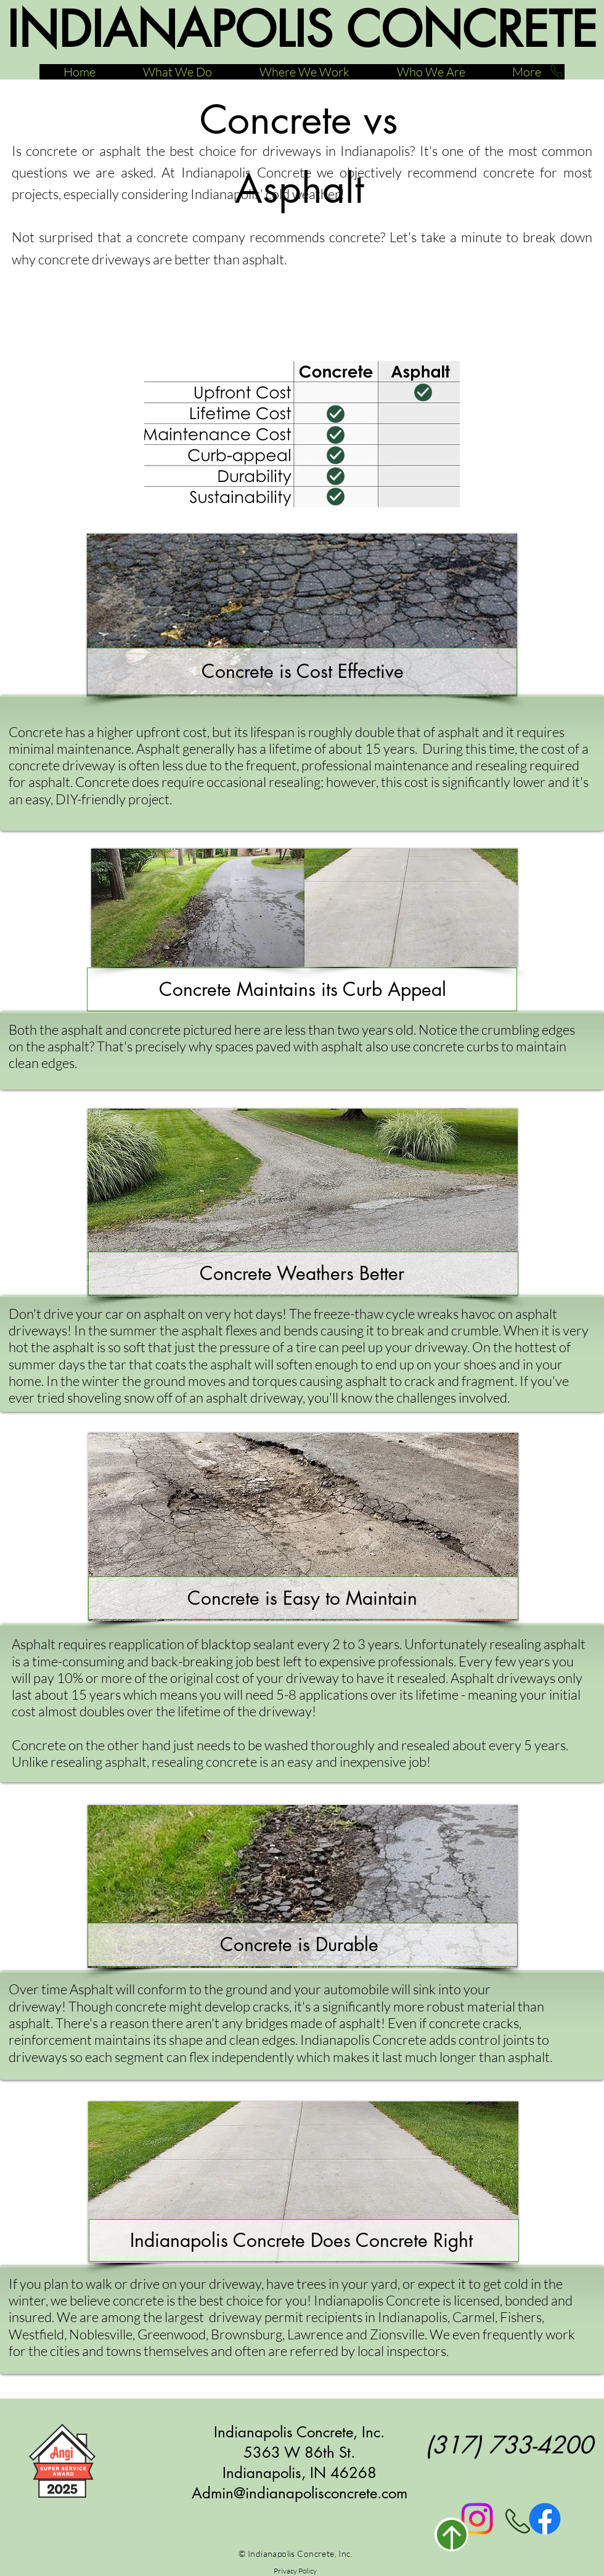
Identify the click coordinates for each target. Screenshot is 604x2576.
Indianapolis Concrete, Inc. (299, 2432)
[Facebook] (545, 2519)
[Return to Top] (451, 2534)
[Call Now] (556, 71)
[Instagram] (477, 2519)
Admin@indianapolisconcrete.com (299, 2493)
